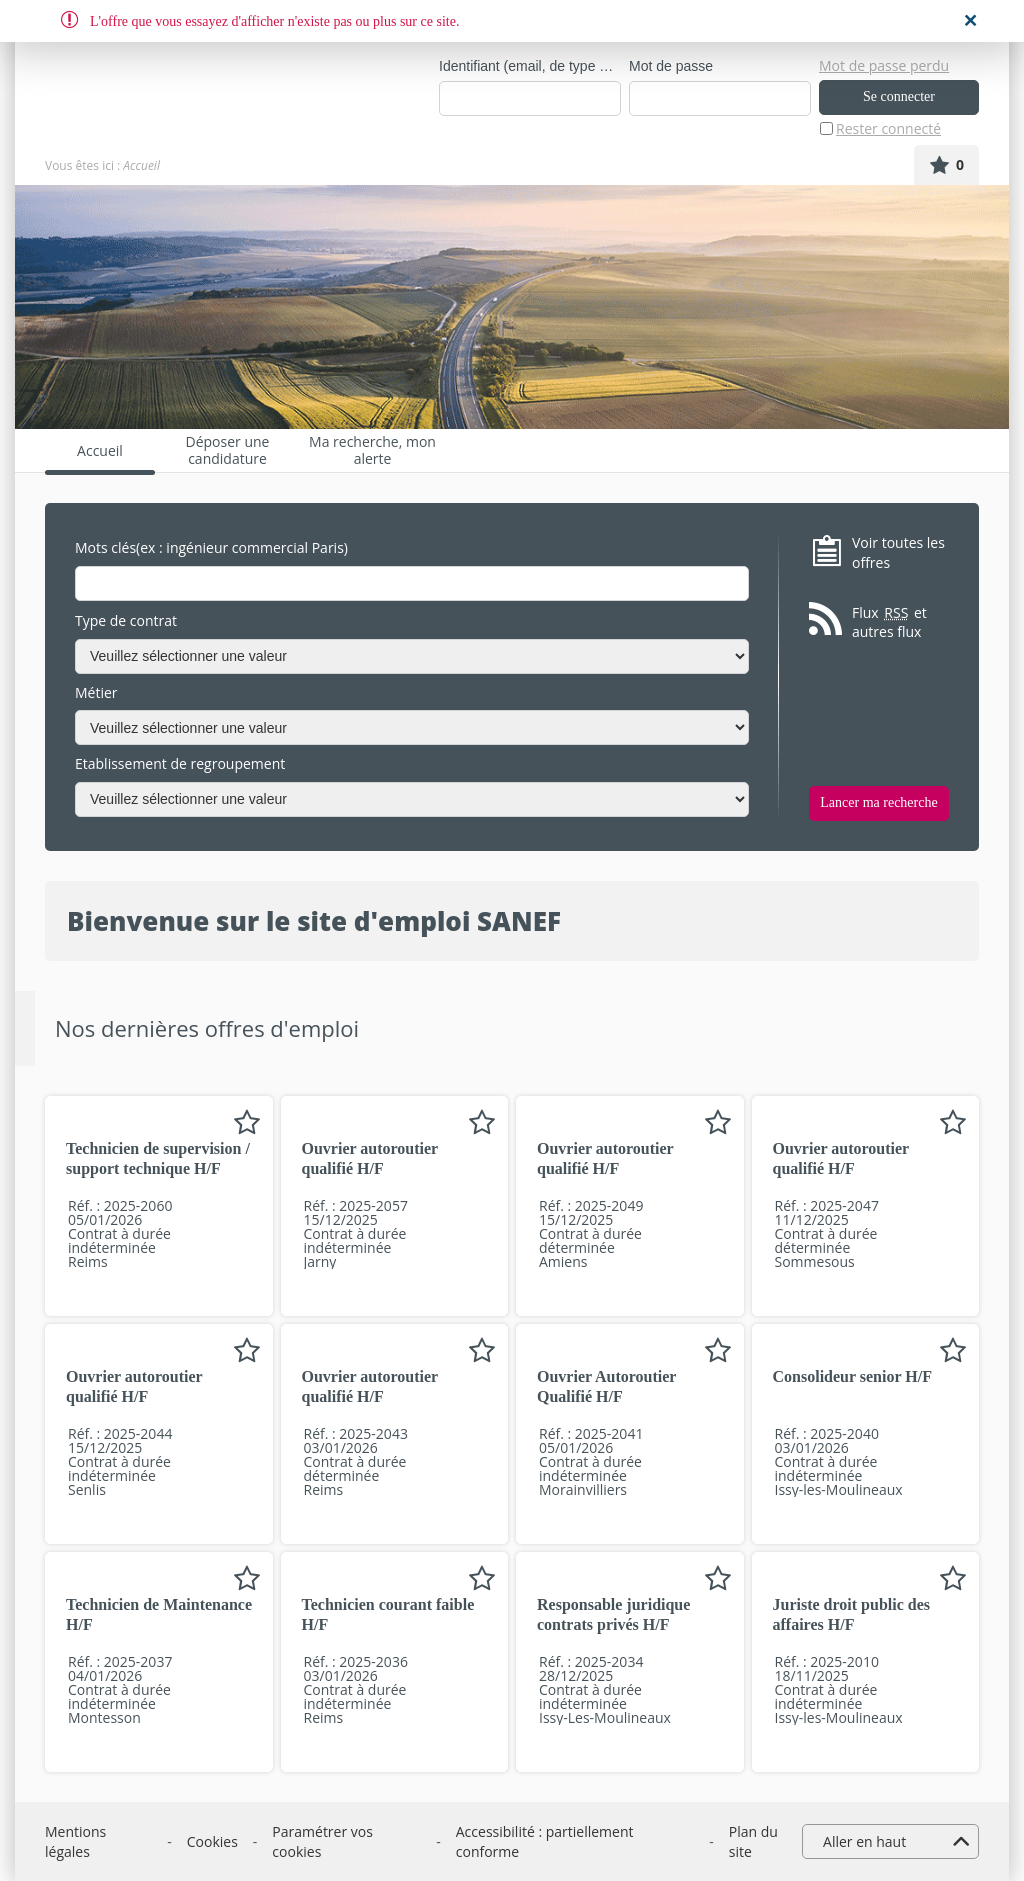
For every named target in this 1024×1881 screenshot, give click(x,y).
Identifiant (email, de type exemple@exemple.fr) (530, 66)
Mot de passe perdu (884, 65)
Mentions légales (75, 1841)
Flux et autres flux (889, 622)
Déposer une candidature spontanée (228, 450)
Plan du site (753, 1841)
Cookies (212, 1841)
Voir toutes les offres (898, 552)
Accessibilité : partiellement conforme (545, 1841)
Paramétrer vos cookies (322, 1841)
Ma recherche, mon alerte (372, 450)
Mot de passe (671, 66)
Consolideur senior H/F (852, 1376)
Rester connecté (888, 128)
